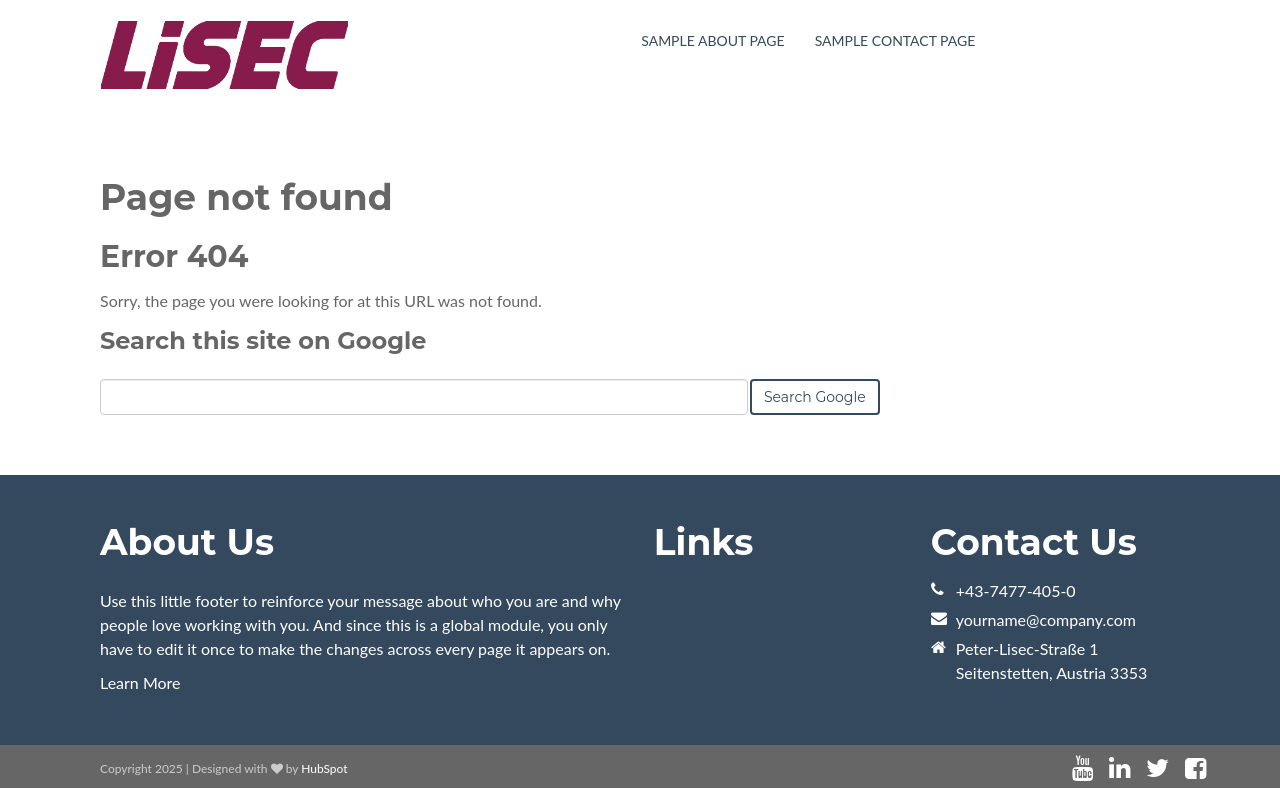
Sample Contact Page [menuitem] (895, 40)
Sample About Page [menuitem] (712, 40)
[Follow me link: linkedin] (1119, 768)
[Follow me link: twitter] (1157, 768)
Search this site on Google (263, 340)
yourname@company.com (1046, 619)
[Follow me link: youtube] (1082, 768)
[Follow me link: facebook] (1195, 768)
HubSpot (324, 768)
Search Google (815, 397)
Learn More (140, 682)
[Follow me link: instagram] (1222, 768)
